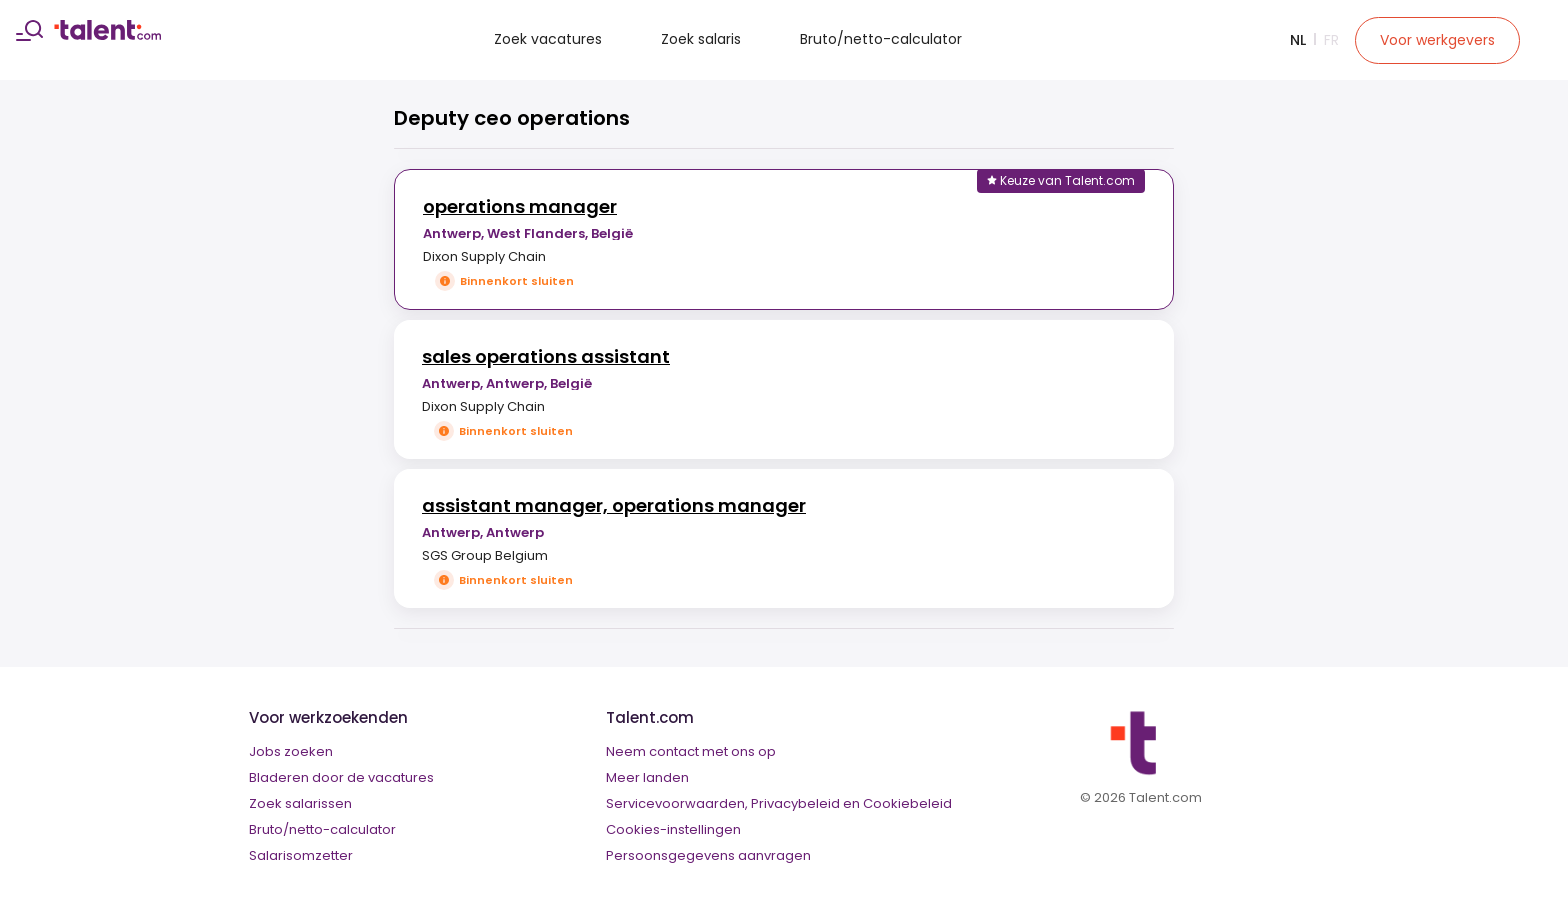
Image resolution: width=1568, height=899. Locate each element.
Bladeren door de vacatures (341, 777)
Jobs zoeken (291, 751)
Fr (1331, 40)
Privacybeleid (795, 803)
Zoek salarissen (300, 803)
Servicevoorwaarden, (677, 803)
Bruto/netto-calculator (881, 39)
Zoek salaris (701, 39)
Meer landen (647, 777)
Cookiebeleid (907, 803)
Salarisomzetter (301, 855)
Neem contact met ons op (691, 751)
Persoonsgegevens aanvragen (708, 855)
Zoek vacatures (548, 39)
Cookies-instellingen (673, 829)
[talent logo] (107, 35)
